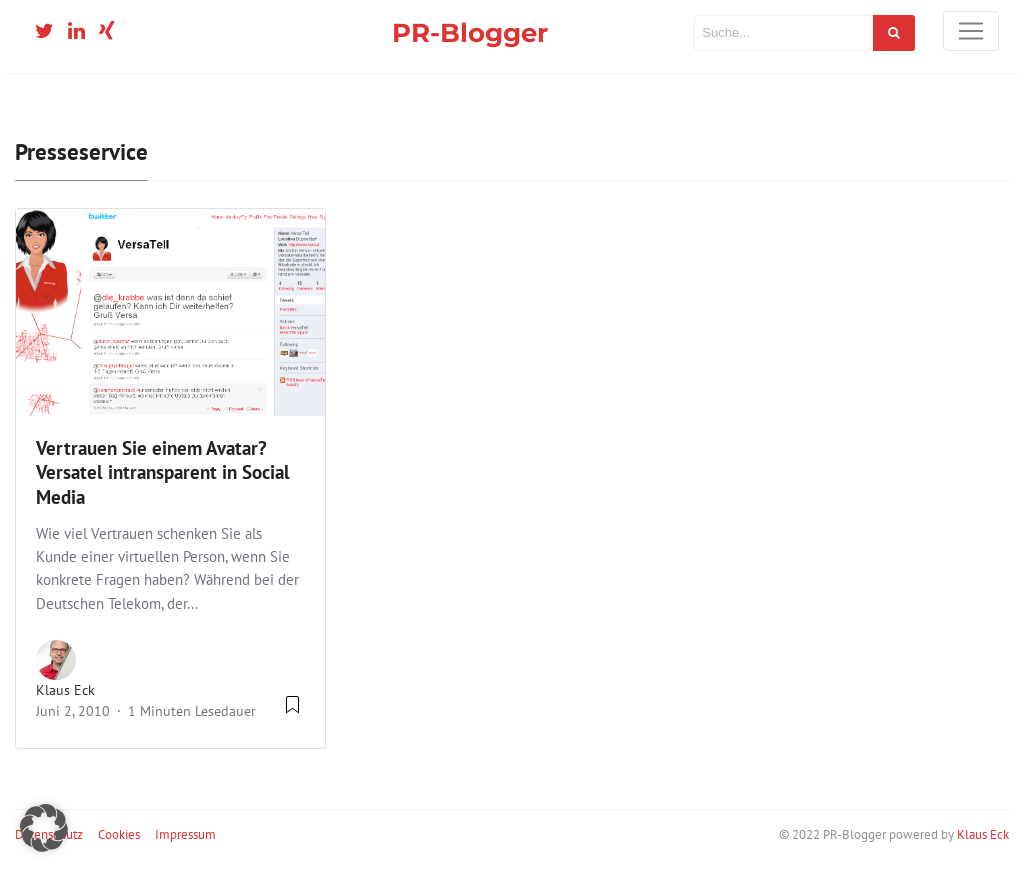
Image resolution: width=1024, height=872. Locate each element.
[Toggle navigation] (971, 31)
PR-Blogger (470, 32)
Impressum (185, 834)
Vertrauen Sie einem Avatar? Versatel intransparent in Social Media (163, 473)
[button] (44, 828)
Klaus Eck (65, 690)
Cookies (119, 834)
